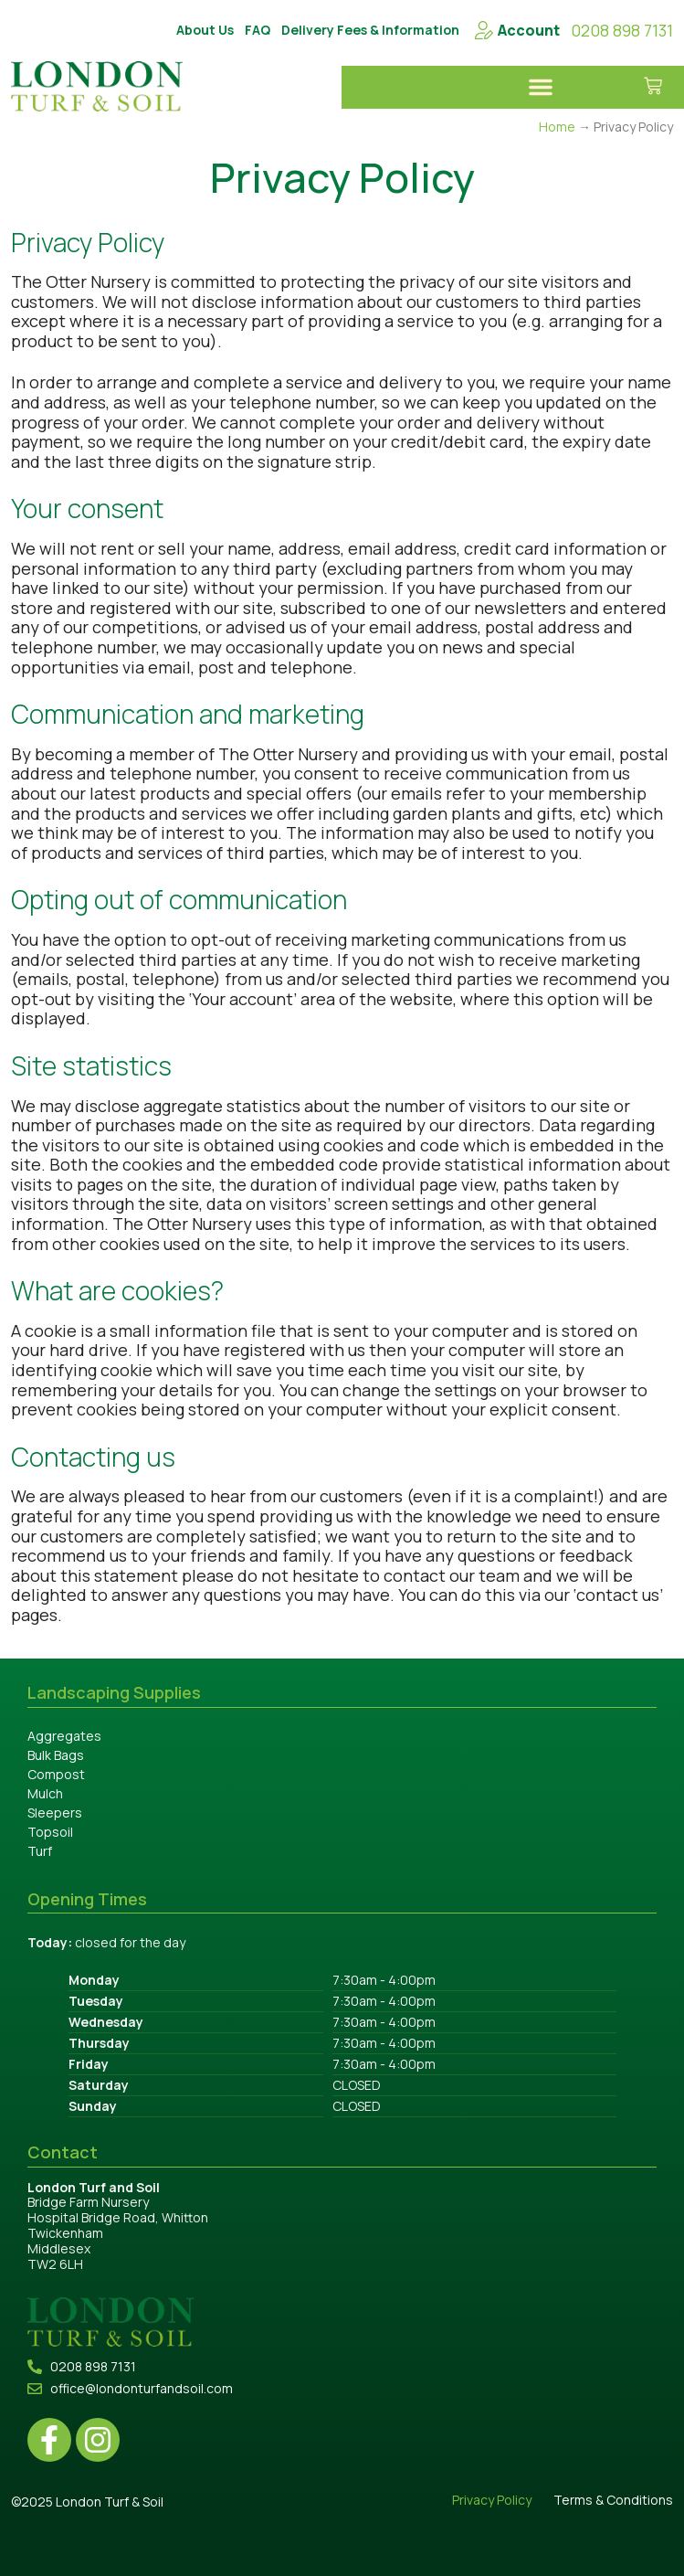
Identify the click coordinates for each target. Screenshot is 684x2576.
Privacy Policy (491, 2500)
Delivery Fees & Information (370, 29)
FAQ (257, 29)
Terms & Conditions (613, 2500)
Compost (56, 1774)
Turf (39, 1851)
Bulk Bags (55, 1755)
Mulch (45, 1793)
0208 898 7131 (622, 30)
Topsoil (50, 1831)
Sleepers (54, 1812)
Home (557, 126)
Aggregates (64, 1735)
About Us (205, 29)
